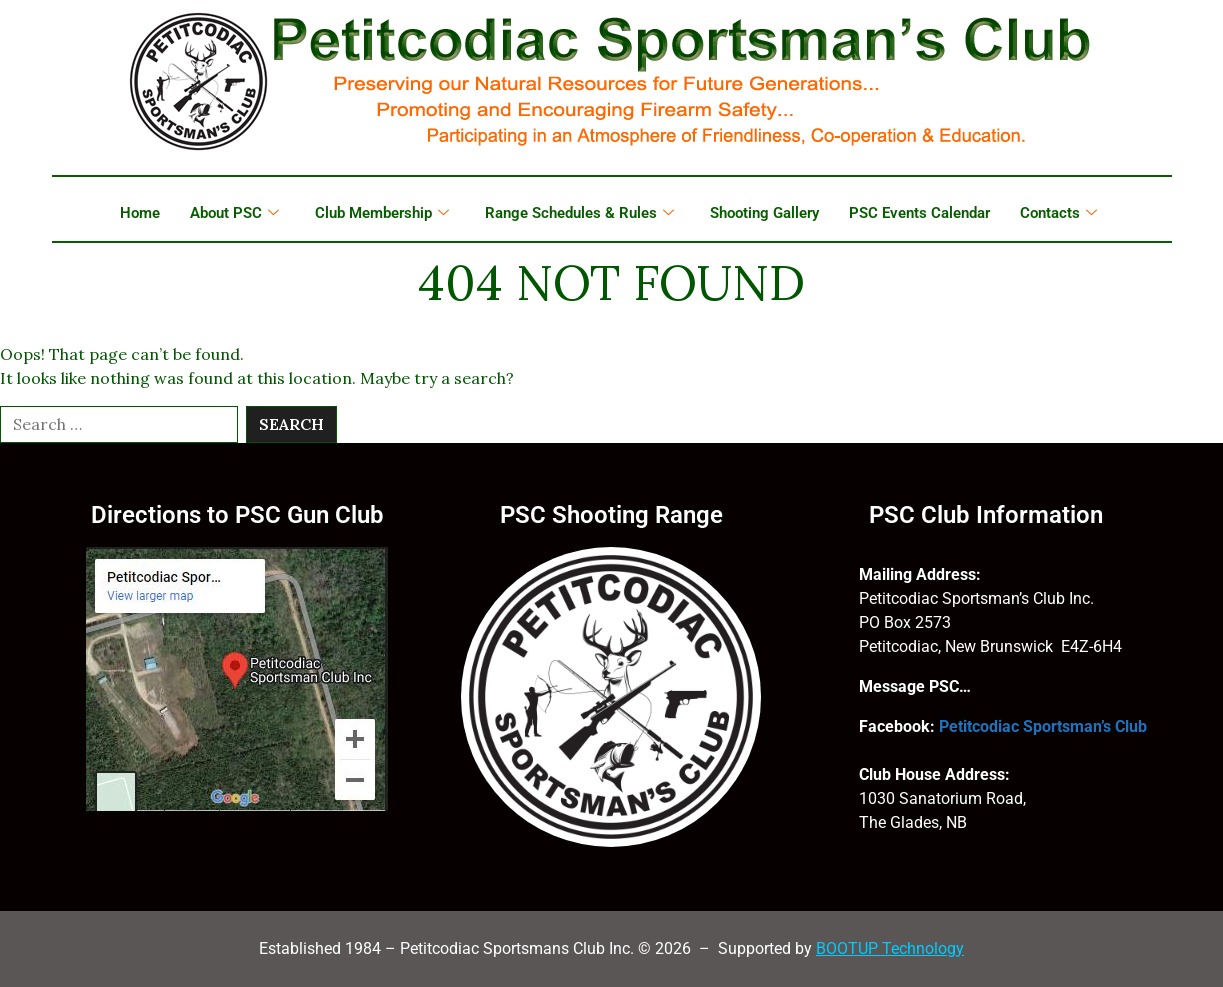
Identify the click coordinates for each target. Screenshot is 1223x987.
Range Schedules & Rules (579, 213)
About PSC (234, 213)
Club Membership (382, 213)
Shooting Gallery (764, 213)
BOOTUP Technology (890, 948)
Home (140, 213)
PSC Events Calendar (919, 213)
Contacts (1058, 213)
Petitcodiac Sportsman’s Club (1043, 726)
